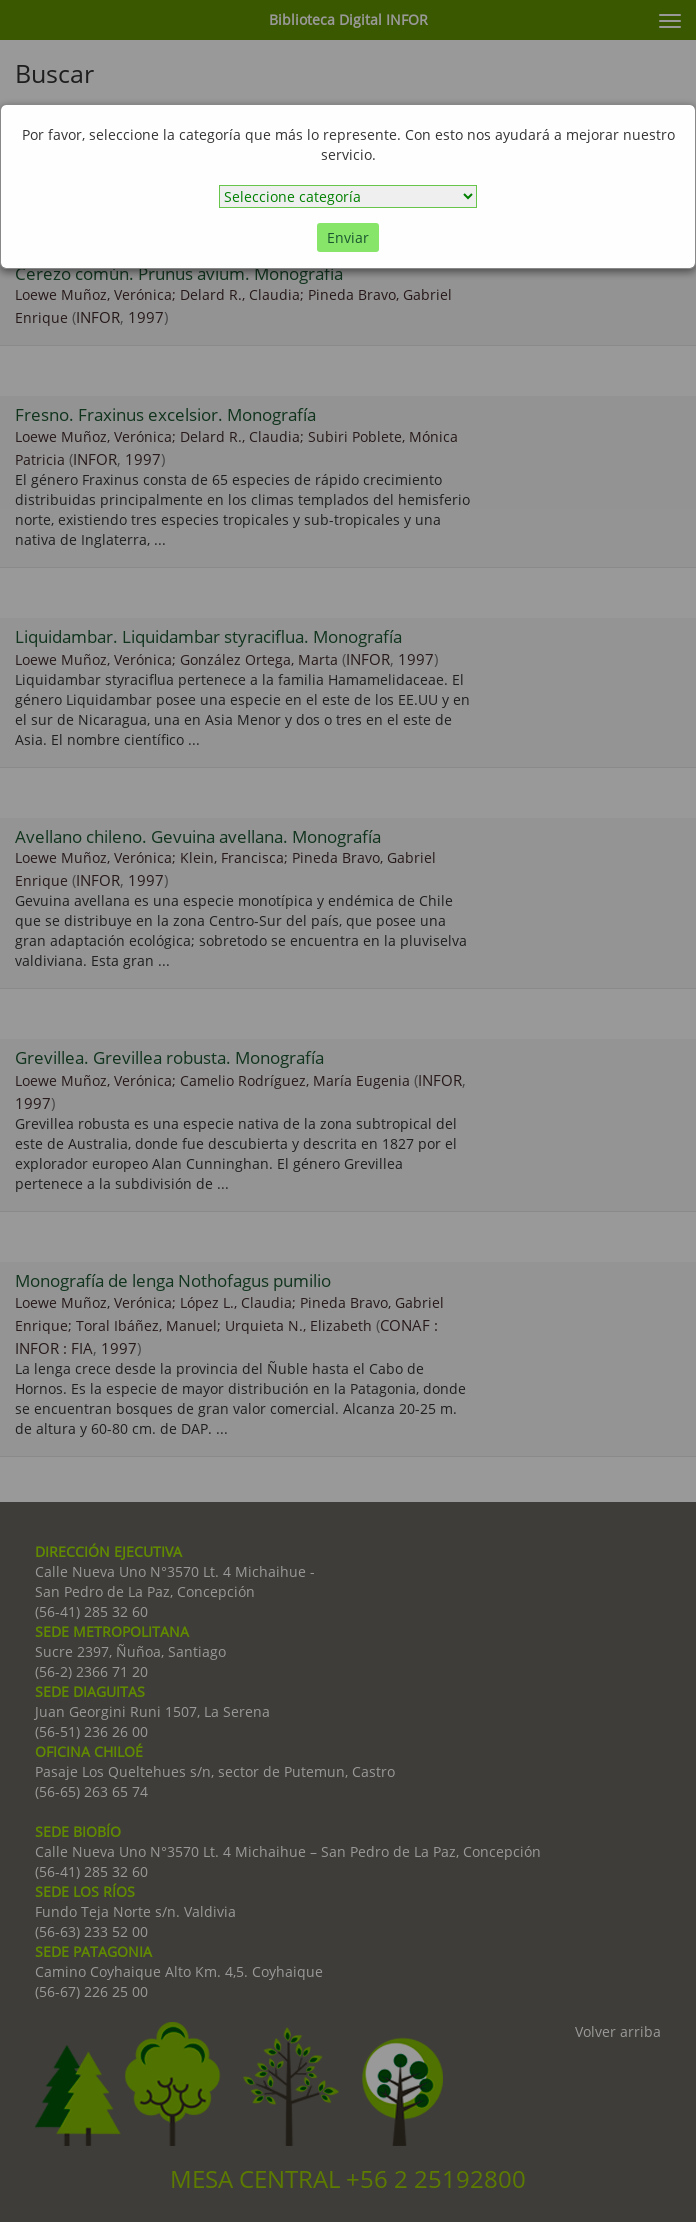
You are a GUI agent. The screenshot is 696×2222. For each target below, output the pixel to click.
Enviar (348, 237)
